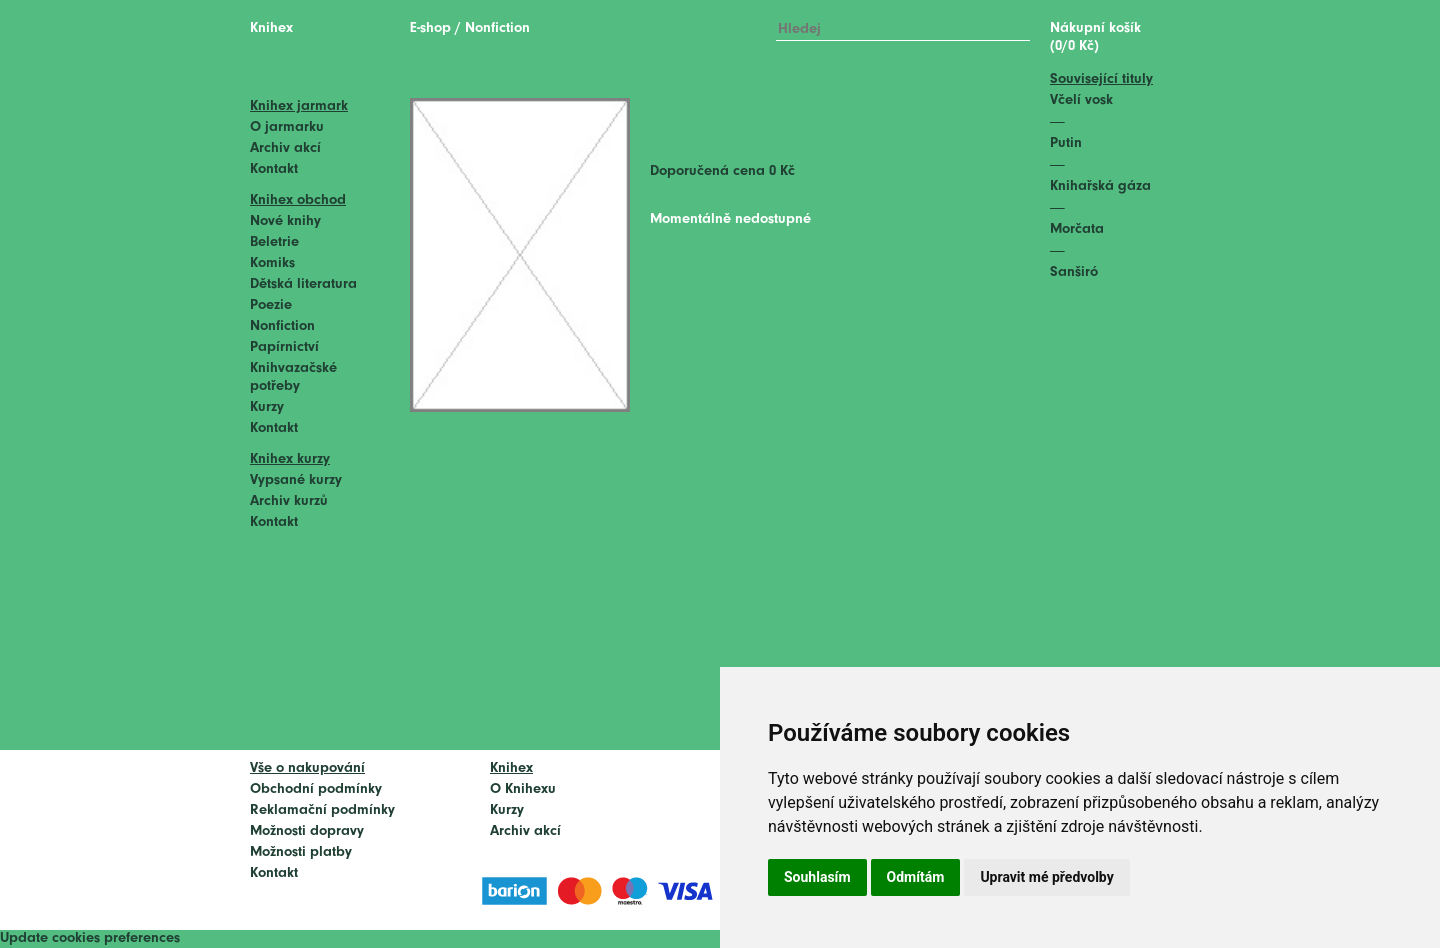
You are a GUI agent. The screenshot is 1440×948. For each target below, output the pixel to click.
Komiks (272, 263)
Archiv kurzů (289, 501)
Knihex (271, 28)
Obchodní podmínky (316, 789)
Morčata (1077, 229)
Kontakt (274, 169)
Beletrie (274, 242)
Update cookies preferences (90, 938)
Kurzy (267, 407)
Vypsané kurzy (296, 480)
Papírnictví (284, 347)
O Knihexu (523, 789)
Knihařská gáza (1100, 186)
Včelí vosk (1081, 100)
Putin (1066, 143)
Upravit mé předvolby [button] (1046, 877)
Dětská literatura (303, 284)
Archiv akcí (285, 148)
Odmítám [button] (916, 877)
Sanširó (1074, 272)
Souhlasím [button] (817, 877)
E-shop (430, 28)
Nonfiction (282, 326)
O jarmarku (287, 127)
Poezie (271, 305)
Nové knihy (285, 221)
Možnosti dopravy (307, 831)
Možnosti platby (301, 852)
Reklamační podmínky (322, 810)
